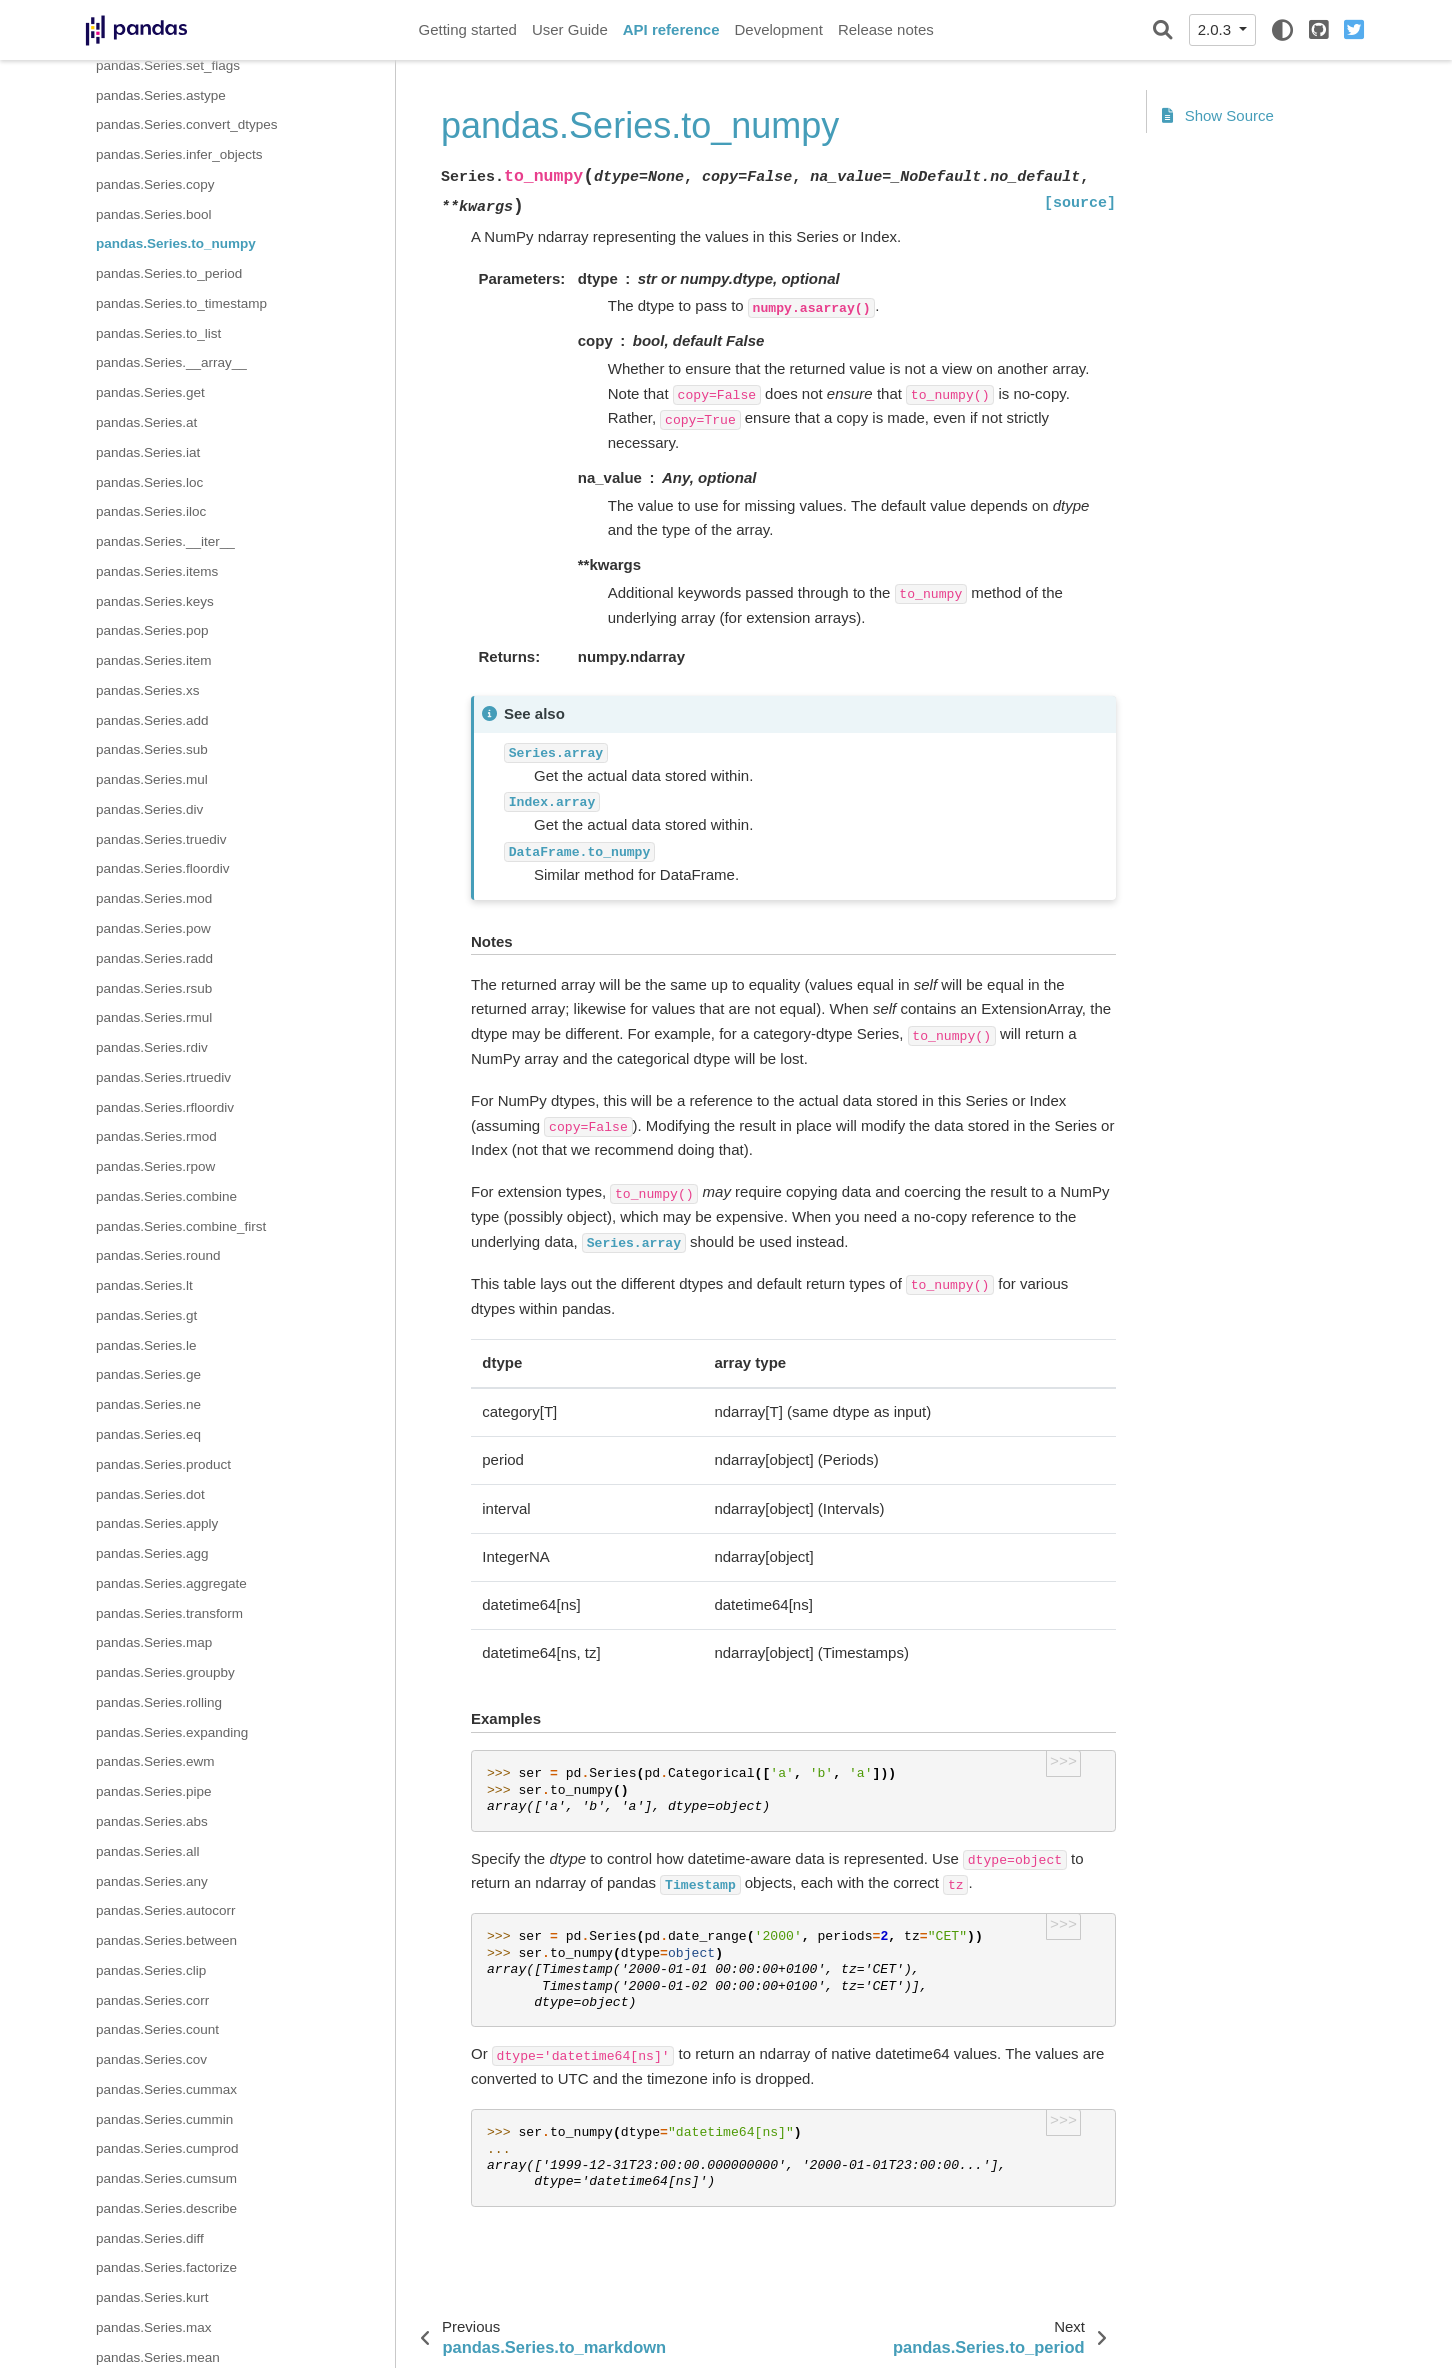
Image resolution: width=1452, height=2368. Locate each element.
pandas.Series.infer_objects (179, 154)
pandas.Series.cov (151, 2059)
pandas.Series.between (166, 1940)
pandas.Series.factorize (166, 2267)
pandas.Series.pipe (154, 1791)
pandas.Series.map (154, 1642)
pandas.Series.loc (149, 482)
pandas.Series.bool (154, 214)
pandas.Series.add (152, 720)
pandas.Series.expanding (172, 1732)
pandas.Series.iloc (151, 511)
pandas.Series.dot (150, 1494)
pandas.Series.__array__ (171, 362)
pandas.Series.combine (166, 1196)
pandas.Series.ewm (155, 1761)
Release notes (886, 29)
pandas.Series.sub (152, 749)
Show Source (1218, 115)
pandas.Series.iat (148, 452)
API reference (671, 29)
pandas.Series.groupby (165, 1672)
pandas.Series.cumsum (166, 2178)
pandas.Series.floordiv (163, 868)
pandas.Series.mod (154, 898)
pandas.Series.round (158, 1255)
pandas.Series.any (152, 1881)
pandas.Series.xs (148, 690)
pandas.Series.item (154, 660)
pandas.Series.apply (157, 1523)
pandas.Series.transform (169, 1613)
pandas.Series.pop (152, 630)
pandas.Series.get (150, 392)
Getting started (468, 29)
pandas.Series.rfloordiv (165, 1107)
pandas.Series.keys (155, 601)
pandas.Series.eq (148, 1434)
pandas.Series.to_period (169, 273)
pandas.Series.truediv (161, 839)
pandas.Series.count (157, 2029)
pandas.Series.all (148, 1851)
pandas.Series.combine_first (181, 1226)
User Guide (570, 29)
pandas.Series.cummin (164, 2119)
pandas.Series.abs (152, 1821)
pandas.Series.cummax (166, 2089)
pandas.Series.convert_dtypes (187, 124)
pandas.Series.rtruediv (163, 1077)
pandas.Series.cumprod (167, 2148)
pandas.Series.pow (153, 928)
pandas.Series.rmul (154, 1017)
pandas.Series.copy (155, 184)
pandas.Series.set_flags (168, 65)
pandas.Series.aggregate (171, 1583)
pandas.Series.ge (148, 1374)
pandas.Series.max (154, 2327)
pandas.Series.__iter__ (165, 541)
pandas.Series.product (163, 1464)
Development (778, 29)
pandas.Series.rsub (154, 988)
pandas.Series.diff (150, 2238)
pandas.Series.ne (148, 1404)
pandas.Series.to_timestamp (181, 303)
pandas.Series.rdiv (152, 1047)
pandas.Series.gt (146, 1315)
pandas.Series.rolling (159, 1702)
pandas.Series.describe (166, 2208)
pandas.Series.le (146, 1345)
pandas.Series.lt (144, 1285)
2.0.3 (1217, 29)
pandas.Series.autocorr (166, 1910)
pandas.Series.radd (154, 958)
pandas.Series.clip (151, 1970)
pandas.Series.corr (152, 2000)
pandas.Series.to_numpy (176, 243)
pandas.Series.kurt (152, 2297)
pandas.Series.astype (161, 95)
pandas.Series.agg (152, 1553)
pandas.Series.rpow (155, 1166)
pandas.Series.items (157, 571)
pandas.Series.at (146, 422)
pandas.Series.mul (152, 779)
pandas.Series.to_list (158, 333)
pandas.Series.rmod (156, 1136)
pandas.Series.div (149, 809)
